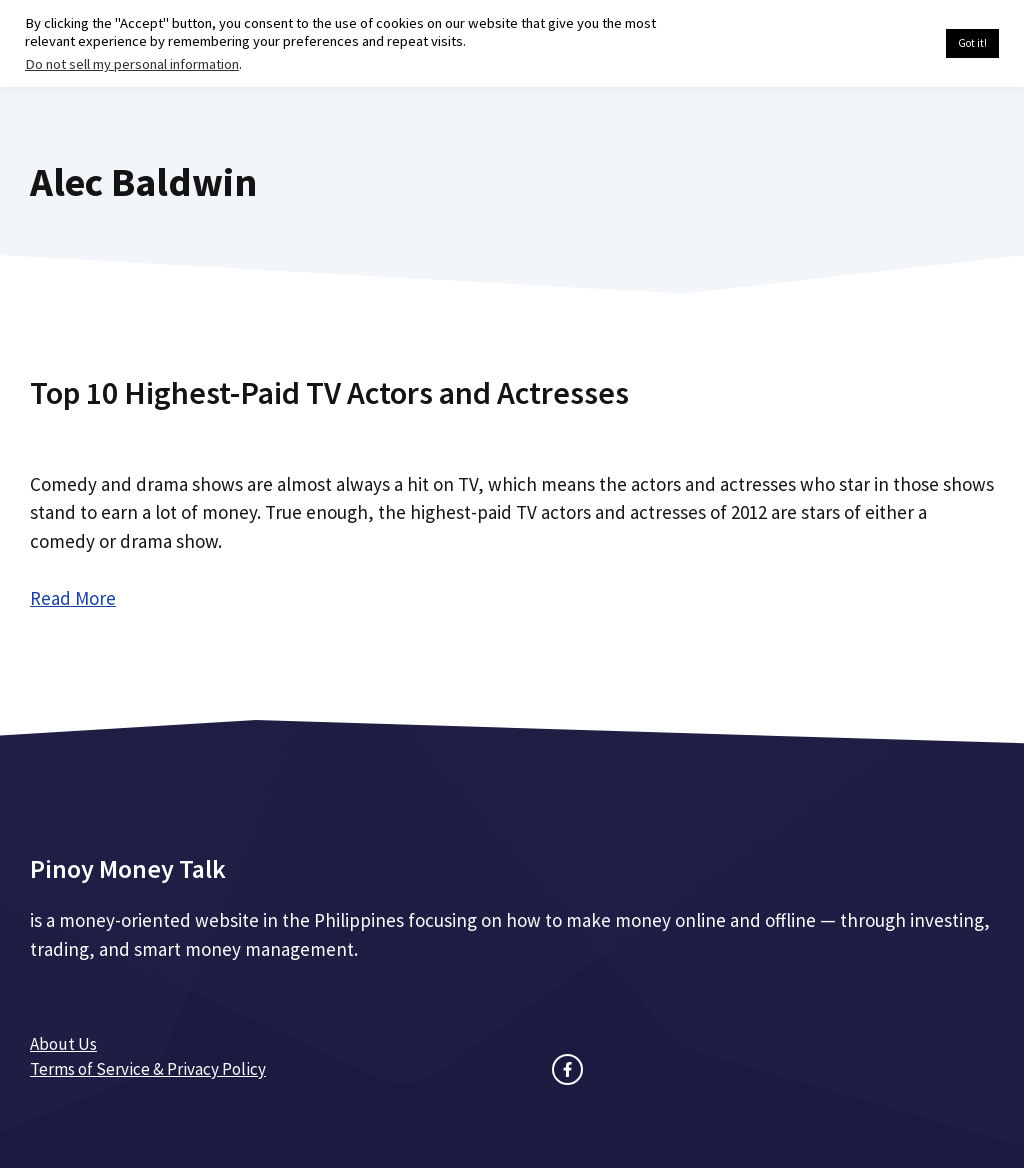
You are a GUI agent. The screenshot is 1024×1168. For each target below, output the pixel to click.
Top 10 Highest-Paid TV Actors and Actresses (329, 393)
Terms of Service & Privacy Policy (148, 1069)
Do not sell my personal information (132, 64)
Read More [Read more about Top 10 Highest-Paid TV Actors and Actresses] (73, 598)
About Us (63, 1044)
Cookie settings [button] (883, 44)
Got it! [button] (972, 43)
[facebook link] (567, 1069)
